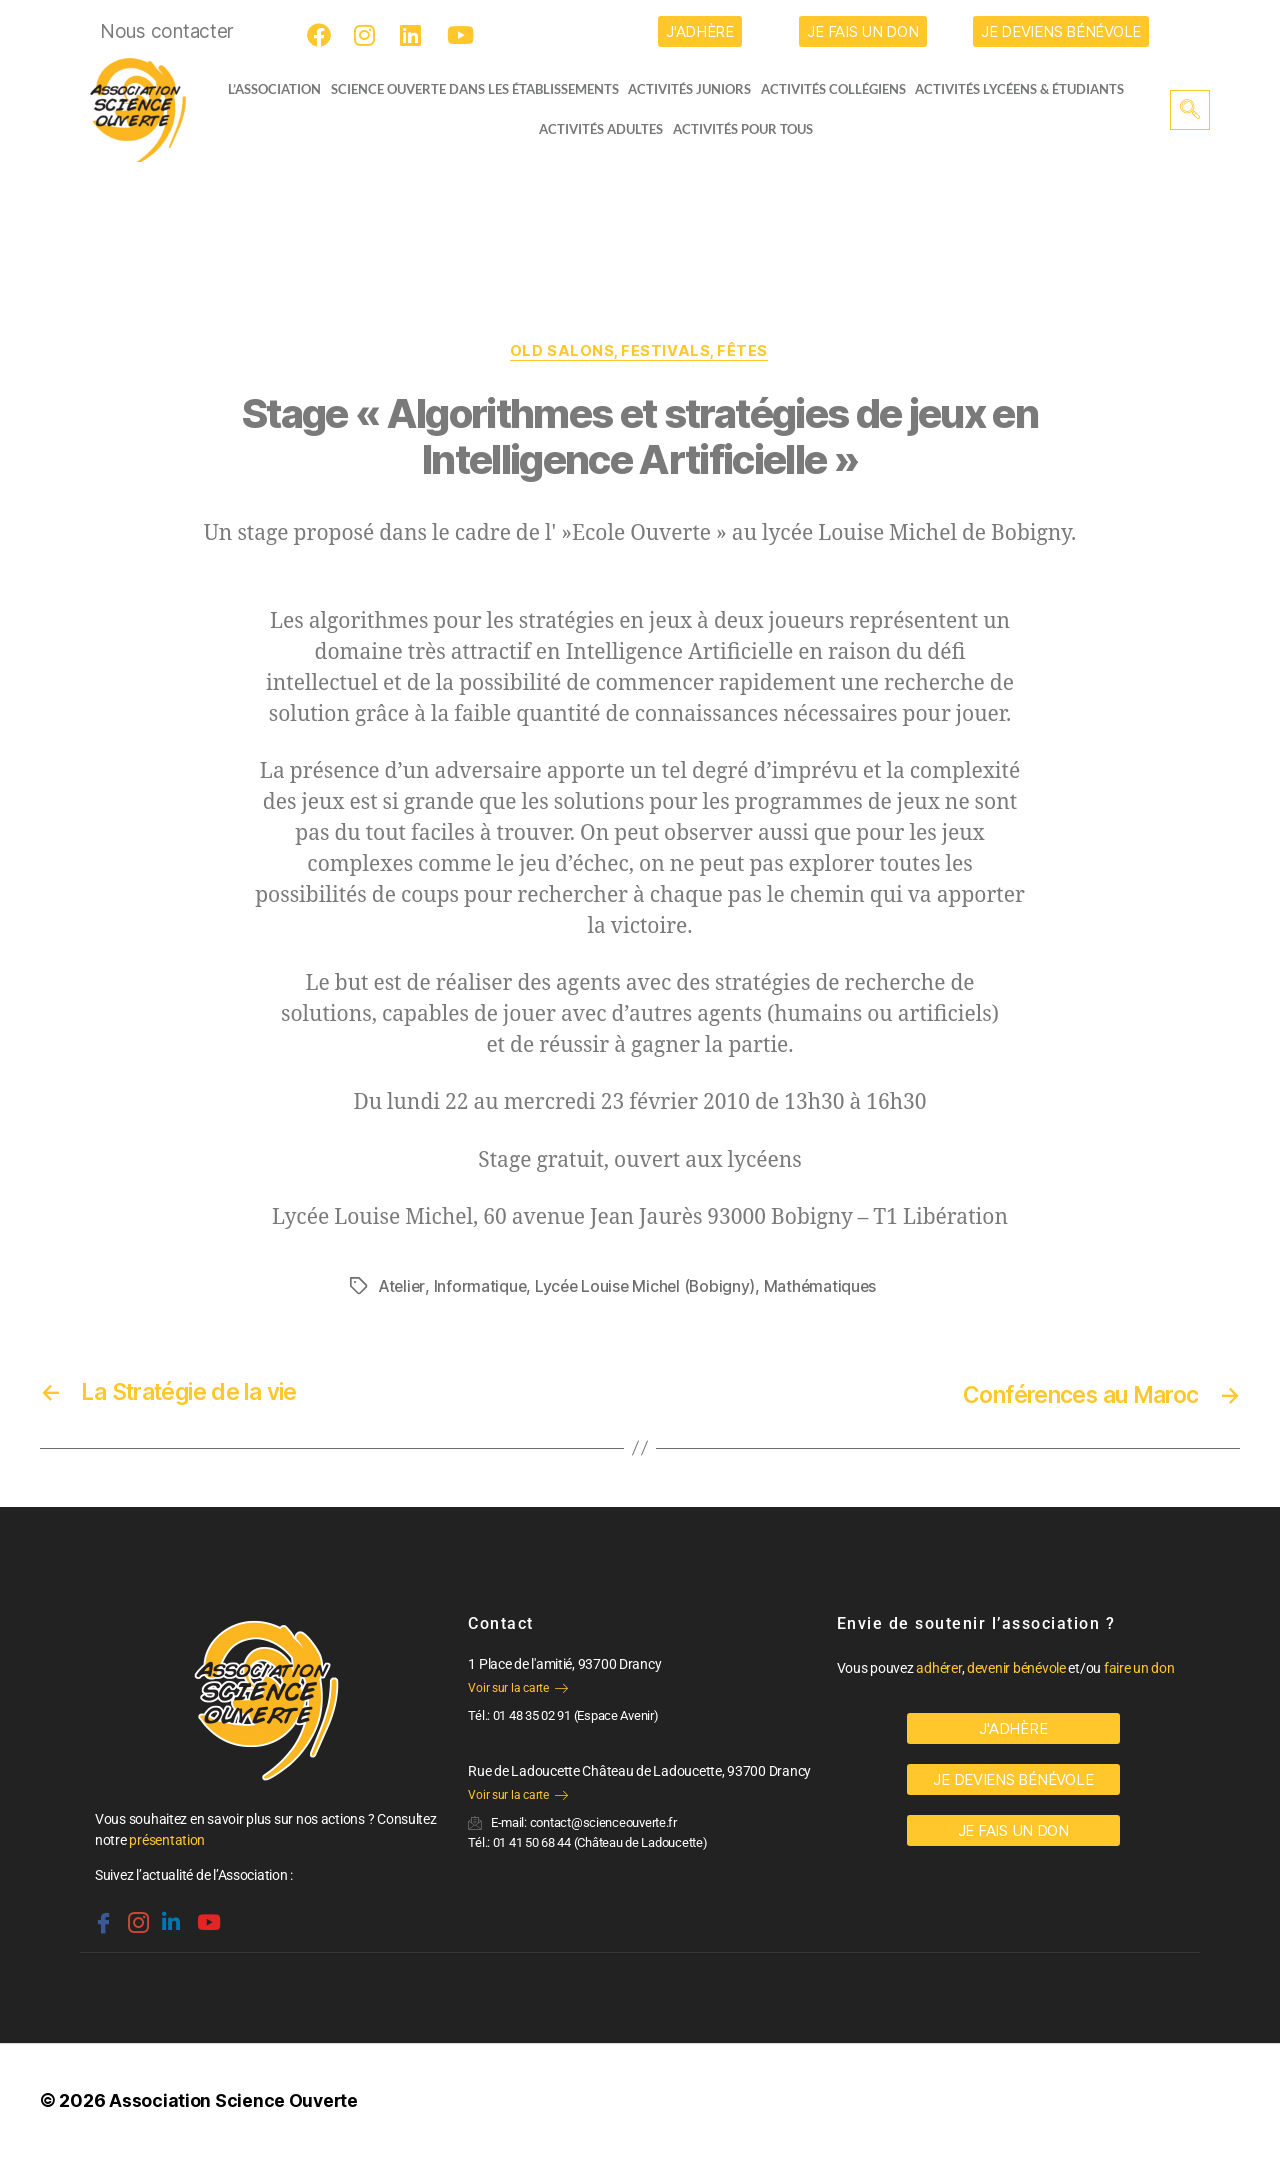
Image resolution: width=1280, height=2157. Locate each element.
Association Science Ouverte (234, 2100)
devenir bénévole (1016, 1668)
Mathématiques (827, 1287)
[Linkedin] (169, 1915)
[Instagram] (369, 35)
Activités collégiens (839, 89)
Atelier (402, 1287)
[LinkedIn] (415, 35)
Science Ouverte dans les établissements (480, 89)
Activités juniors (695, 89)
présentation (167, 1840)
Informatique (482, 1287)
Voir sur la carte (517, 1688)
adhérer (938, 1668)
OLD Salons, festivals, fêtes (640, 352)
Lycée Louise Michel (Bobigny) (649, 1287)
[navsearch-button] (1190, 110)
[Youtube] (462, 35)
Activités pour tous (743, 129)
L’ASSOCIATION (267, 89)
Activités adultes (601, 129)
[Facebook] (322, 35)
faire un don (1139, 1668)
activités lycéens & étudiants (1026, 89)
